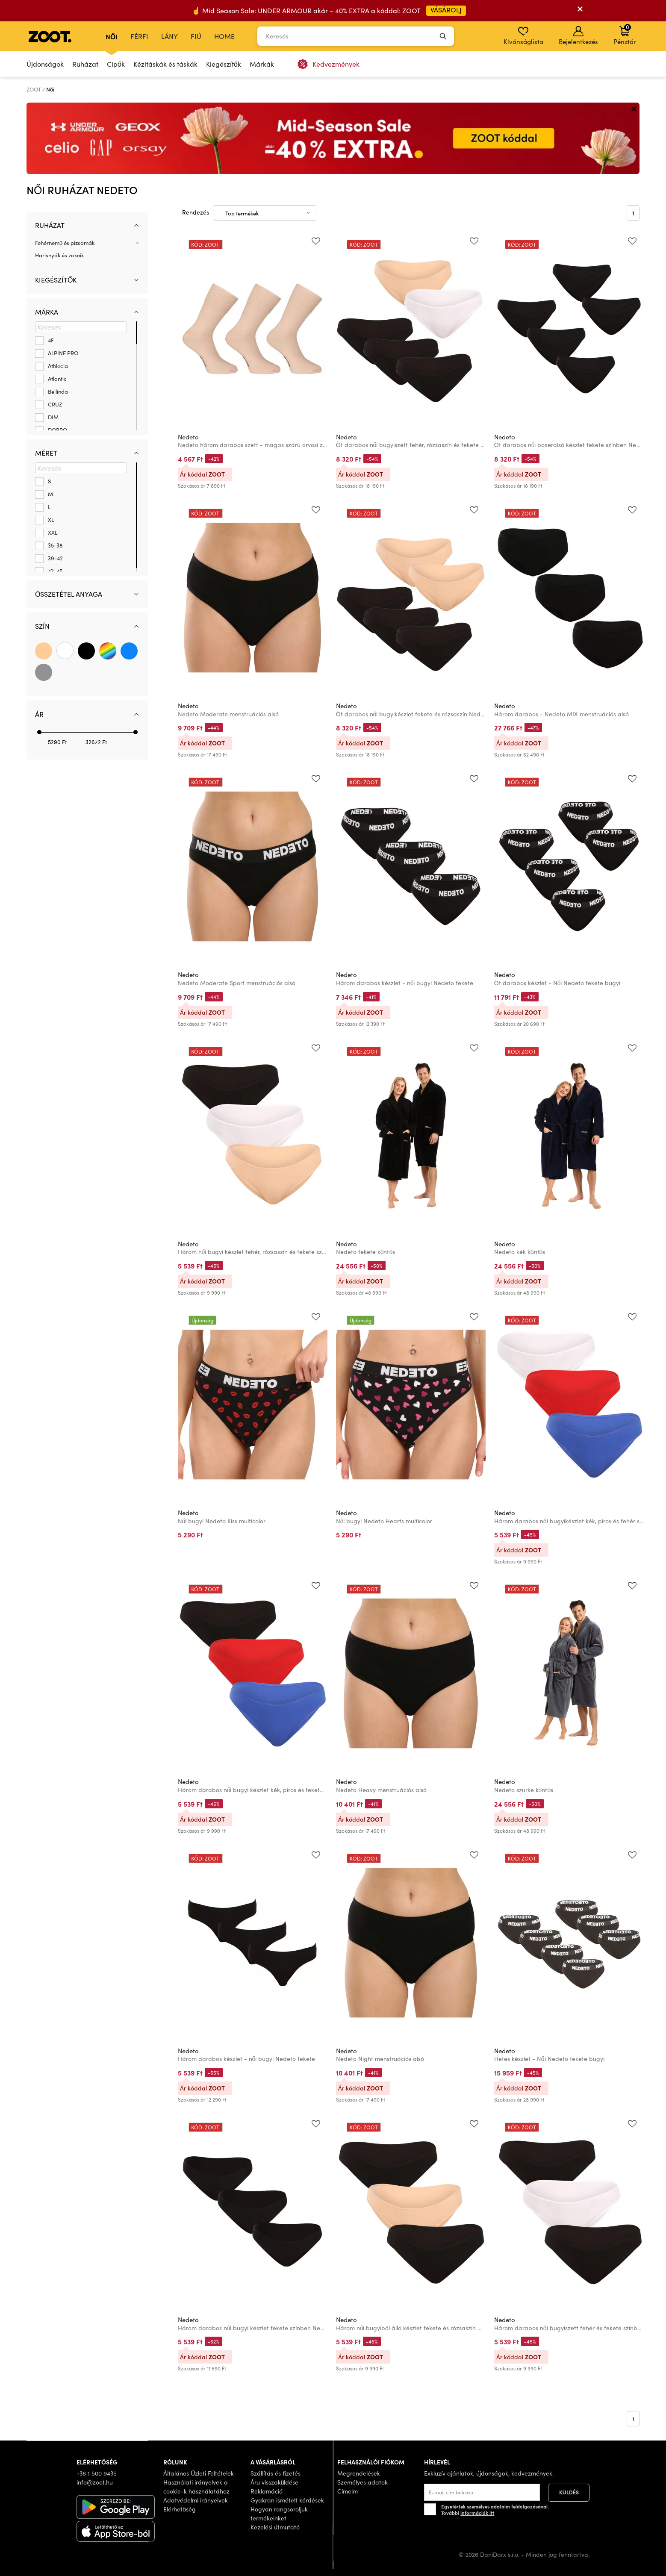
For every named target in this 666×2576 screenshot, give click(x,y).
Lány (169, 36)
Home (224, 36)
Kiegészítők (223, 63)
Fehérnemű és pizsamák (64, 243)
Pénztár (624, 34)
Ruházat (85, 63)
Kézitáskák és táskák (165, 63)
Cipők (116, 63)
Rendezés (195, 212)
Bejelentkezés (578, 36)
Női (112, 36)
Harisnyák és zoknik (59, 255)
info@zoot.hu (95, 2482)
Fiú (196, 36)
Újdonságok (45, 63)
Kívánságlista (523, 36)
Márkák (262, 63)
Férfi (139, 36)
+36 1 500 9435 (97, 2473)
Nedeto (188, 437)
